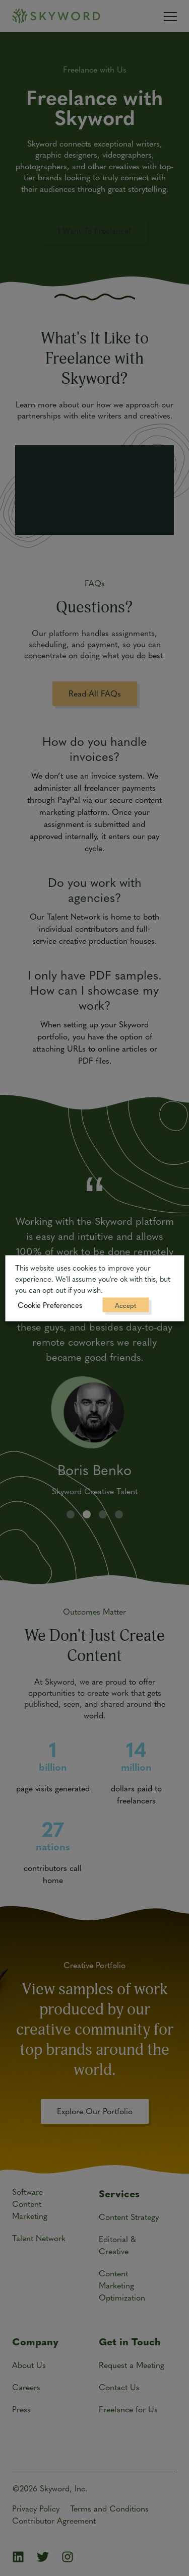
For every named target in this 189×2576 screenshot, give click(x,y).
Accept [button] (125, 1304)
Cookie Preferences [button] (50, 1304)
